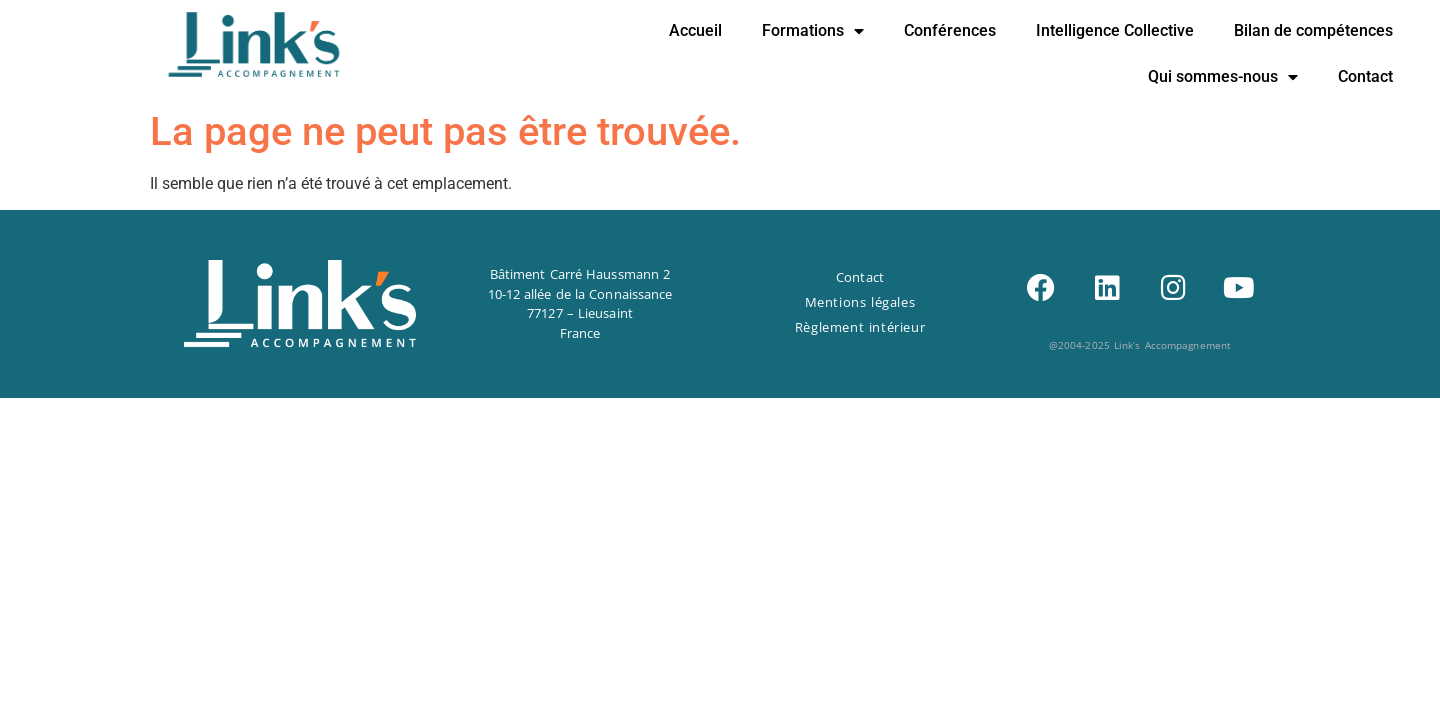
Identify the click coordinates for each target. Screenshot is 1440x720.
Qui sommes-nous (1223, 77)
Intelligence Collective (1115, 30)
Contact (1365, 76)
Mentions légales (860, 302)
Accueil (695, 30)
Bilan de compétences (1313, 30)
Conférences (950, 30)
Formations (813, 31)
